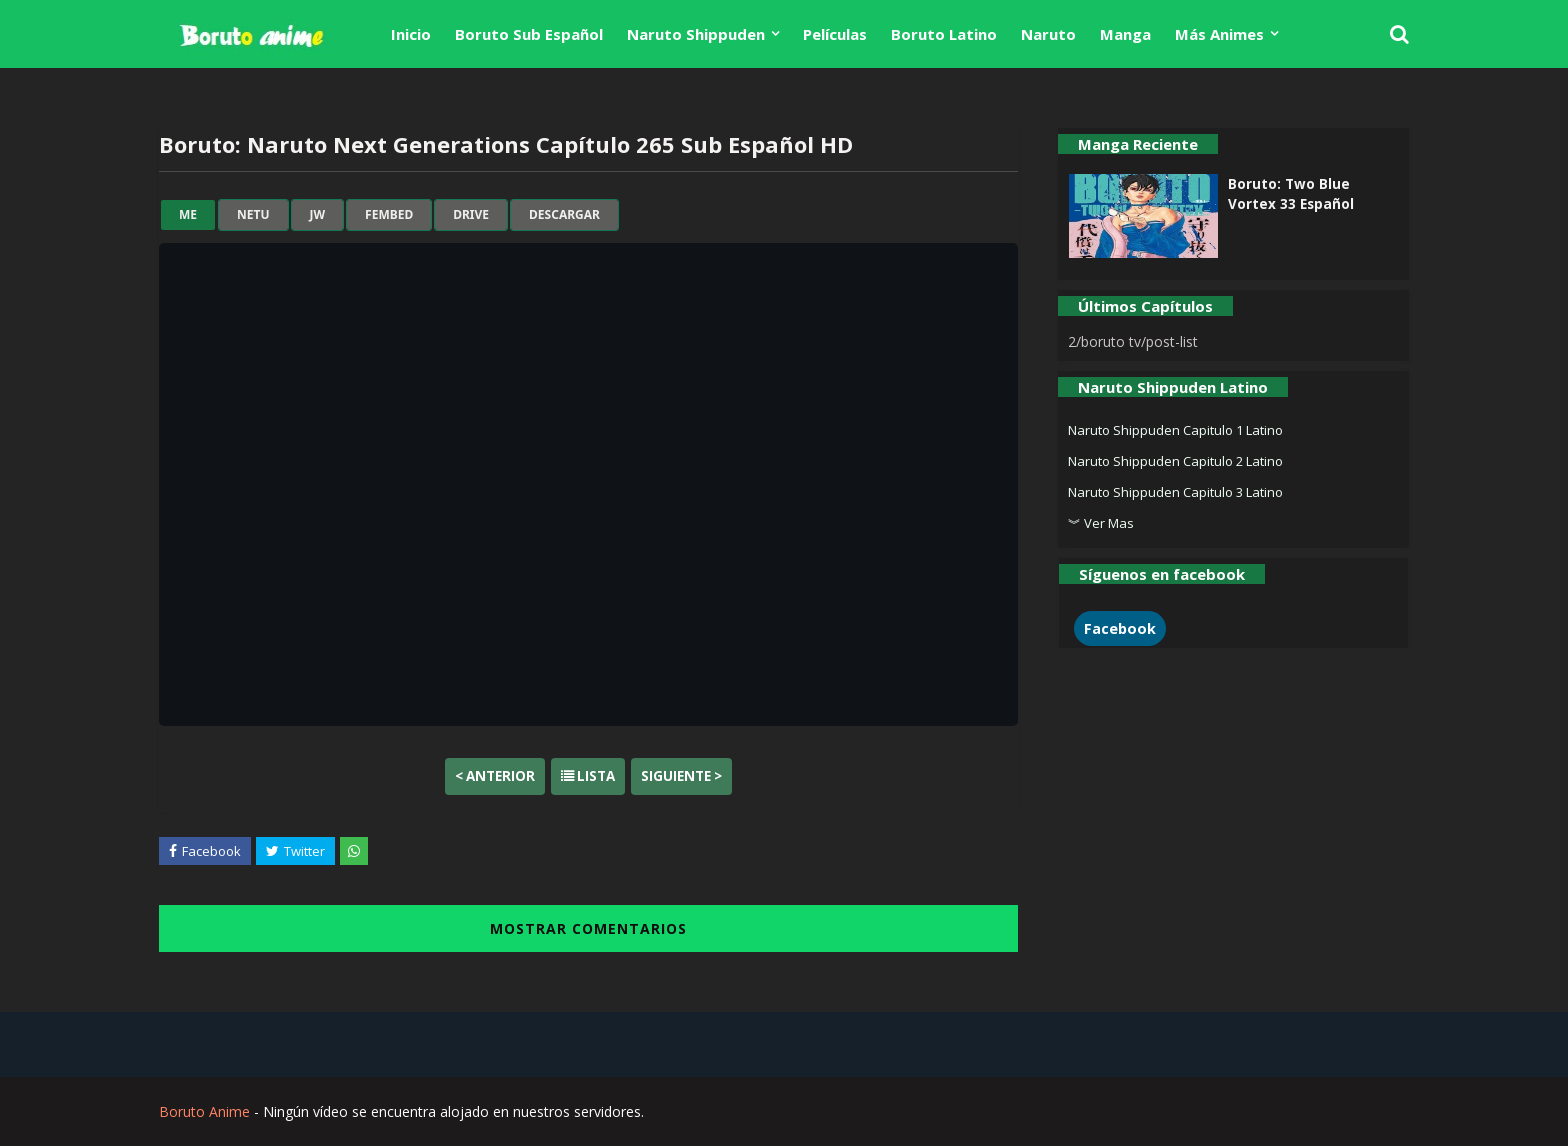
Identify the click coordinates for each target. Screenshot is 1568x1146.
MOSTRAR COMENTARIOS (588, 928)
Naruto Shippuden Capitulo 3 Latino (1175, 492)
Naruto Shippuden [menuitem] (696, 34)
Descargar (564, 215)
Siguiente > (681, 776)
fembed (389, 215)
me (188, 215)
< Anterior (495, 776)
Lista (588, 776)
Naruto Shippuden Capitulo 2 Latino (1175, 461)
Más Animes (1219, 34)
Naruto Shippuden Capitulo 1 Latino (1175, 430)
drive (471, 215)
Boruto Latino (944, 34)
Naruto (1048, 34)
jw (318, 215)
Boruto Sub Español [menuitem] (529, 34)
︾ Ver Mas (1101, 523)
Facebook (1120, 628)
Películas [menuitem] (835, 34)
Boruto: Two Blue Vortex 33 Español (1291, 194)
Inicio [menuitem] (411, 34)
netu (253, 215)
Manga (1125, 34)
